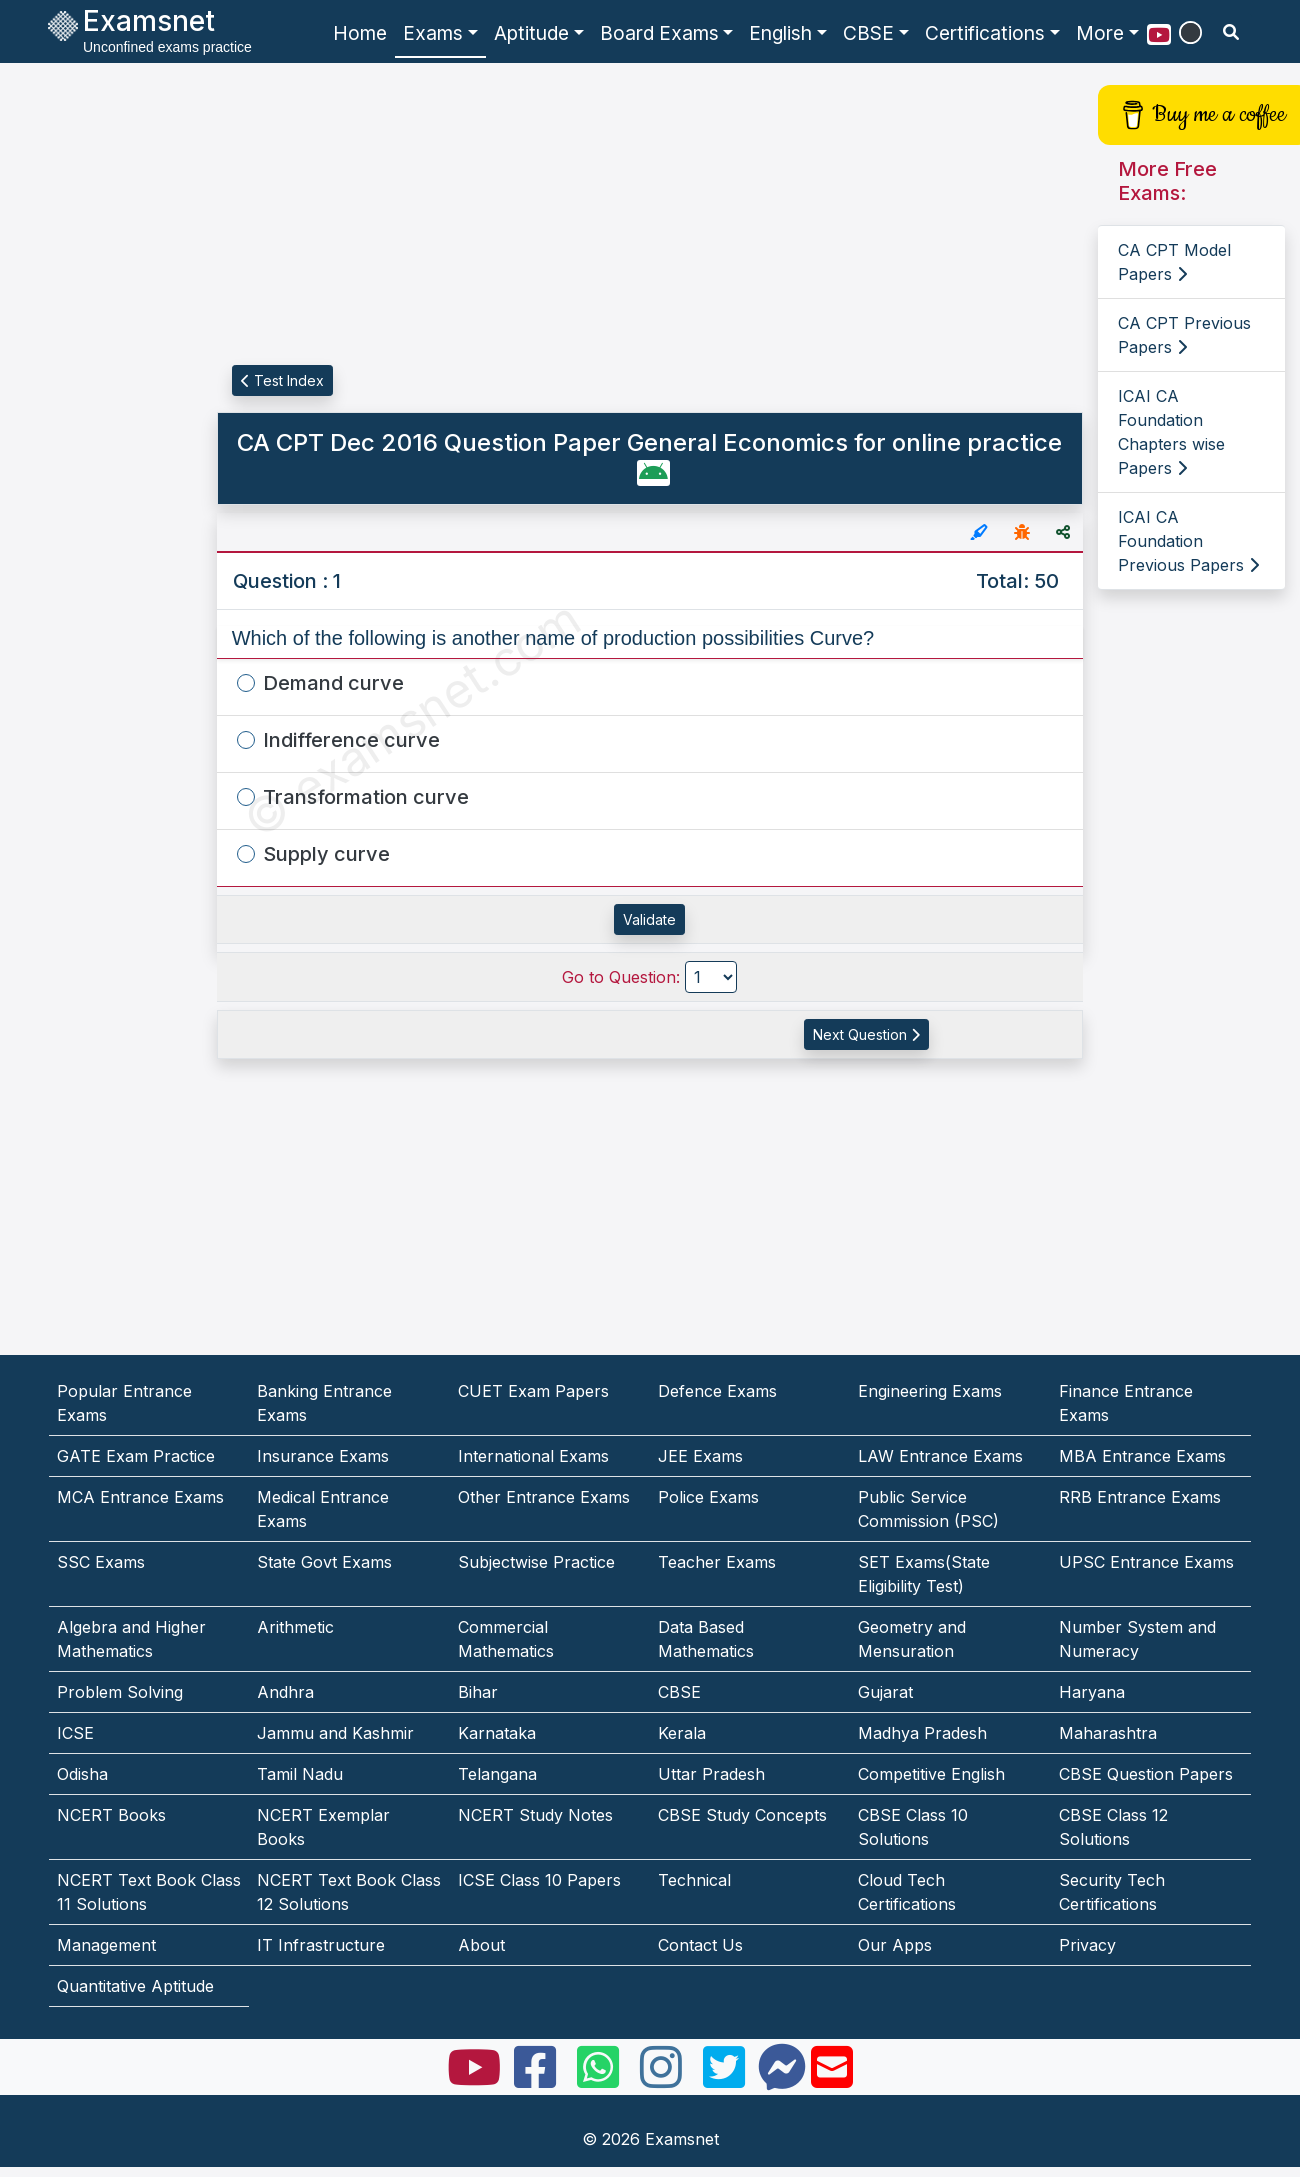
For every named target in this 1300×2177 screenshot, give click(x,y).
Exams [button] (433, 33)
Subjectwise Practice (536, 1562)
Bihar (478, 1692)
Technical (694, 1880)
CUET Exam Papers (533, 1391)
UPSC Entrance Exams (1146, 1562)
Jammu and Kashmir (335, 1733)
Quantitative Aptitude (135, 1986)
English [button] (780, 33)
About (481, 1945)
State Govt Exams (324, 1562)
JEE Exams (700, 1456)
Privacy (1087, 1945)
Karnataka (497, 1733)
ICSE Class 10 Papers (539, 1880)
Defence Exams (717, 1391)
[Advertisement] (93, 367)
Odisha (82, 1774)
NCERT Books (111, 1815)
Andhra (285, 1692)
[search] (1231, 32)
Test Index (282, 380)
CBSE (679, 1692)
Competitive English (931, 1774)
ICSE (75, 1733)
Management (106, 1945)
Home (360, 33)
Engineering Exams (930, 1391)
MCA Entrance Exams (140, 1497)
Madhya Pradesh (922, 1733)
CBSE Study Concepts (742, 1815)
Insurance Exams (323, 1456)
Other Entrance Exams (544, 1497)
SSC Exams (101, 1562)
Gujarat (885, 1692)
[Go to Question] (711, 977)
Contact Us (700, 1945)
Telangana (497, 1774)
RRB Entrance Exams (1140, 1497)
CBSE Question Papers (1146, 1774)
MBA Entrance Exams (1142, 1456)
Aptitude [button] (531, 33)
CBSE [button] (868, 33)
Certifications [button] (985, 33)
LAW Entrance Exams (940, 1456)
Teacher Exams (717, 1562)
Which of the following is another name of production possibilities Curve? (553, 638)
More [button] (1100, 33)
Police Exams (708, 1497)
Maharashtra (1108, 1733)
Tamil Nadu (300, 1774)
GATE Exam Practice (136, 1456)
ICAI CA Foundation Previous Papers (1188, 541)
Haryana (1092, 1692)
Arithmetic (295, 1627)
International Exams (533, 1456)
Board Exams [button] (659, 33)
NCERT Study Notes (535, 1815)
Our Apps (895, 1945)
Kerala (682, 1733)
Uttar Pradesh (711, 1774)
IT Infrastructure (321, 1945)
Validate (649, 919)
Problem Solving (120, 1692)
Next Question (866, 1034)
